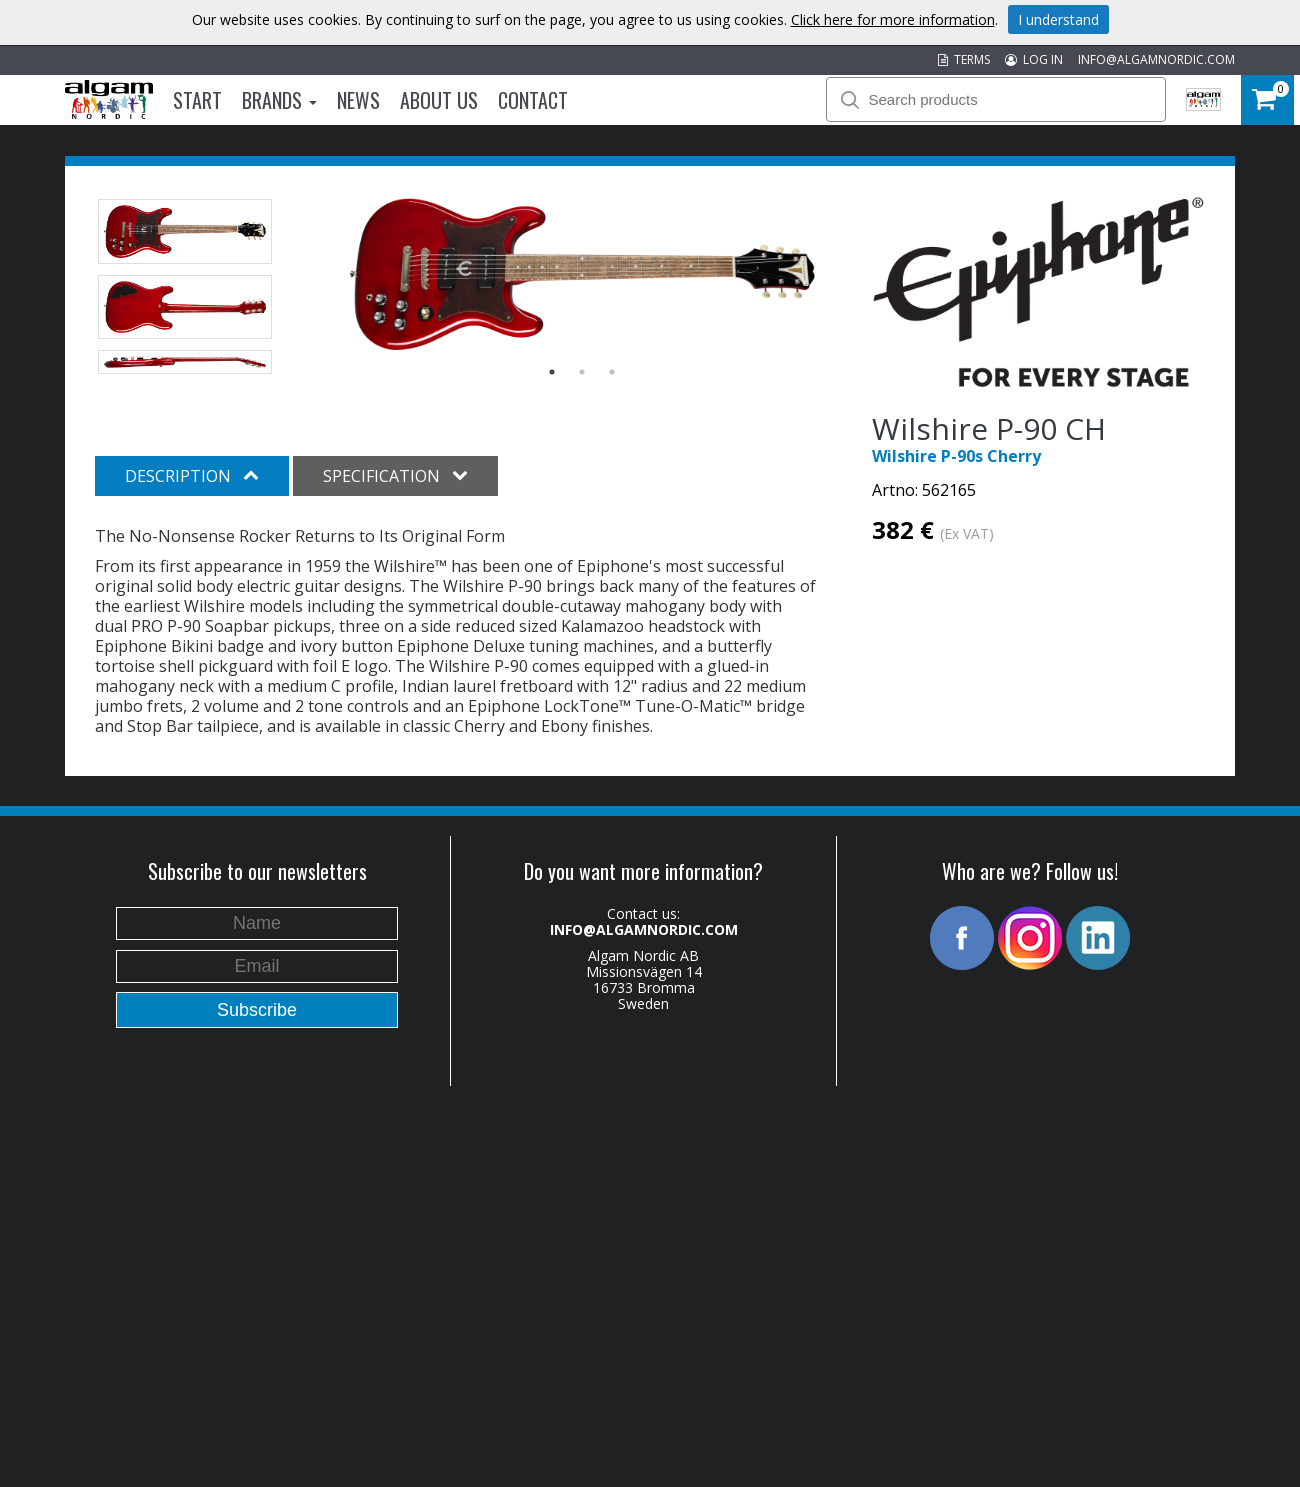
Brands (279, 100)
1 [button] (552, 372)
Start (197, 100)
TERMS (964, 59)
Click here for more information (893, 19)
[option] (582, 274)
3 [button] (612, 372)
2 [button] (582, 372)
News (358, 100)
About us (439, 100)
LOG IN (1034, 59)
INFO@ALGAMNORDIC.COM (1156, 59)
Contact (533, 100)
